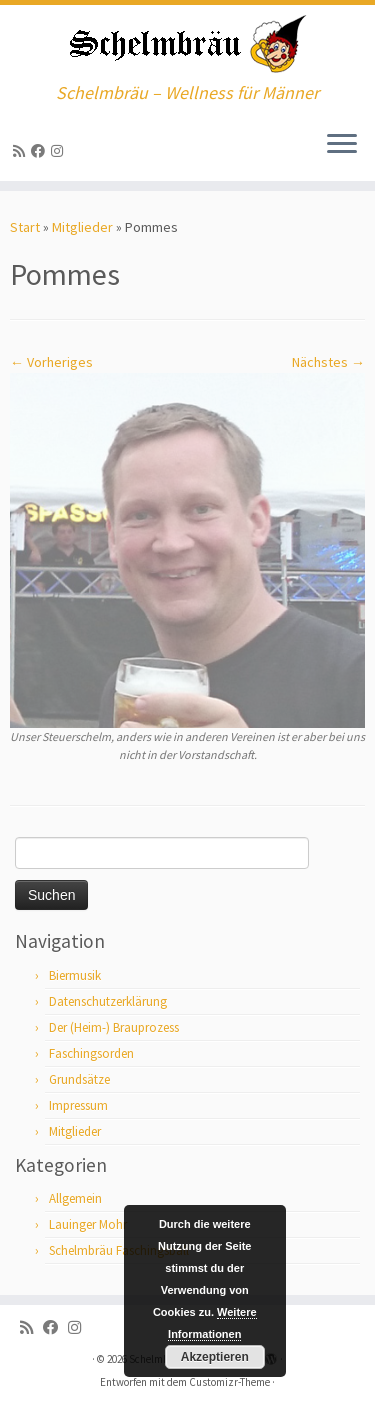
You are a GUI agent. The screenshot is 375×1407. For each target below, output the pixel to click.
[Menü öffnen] (342, 145)
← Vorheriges (51, 362)
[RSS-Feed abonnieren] (22, 151)
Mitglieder (82, 227)
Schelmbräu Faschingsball (119, 1250)
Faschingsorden (91, 1053)
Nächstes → (328, 362)
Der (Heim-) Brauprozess (114, 1027)
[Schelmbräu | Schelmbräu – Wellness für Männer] (187, 44)
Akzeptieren (215, 1357)
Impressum (78, 1105)
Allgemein (75, 1198)
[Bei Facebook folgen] (41, 151)
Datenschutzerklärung (108, 1001)
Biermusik (75, 975)
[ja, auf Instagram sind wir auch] (60, 151)
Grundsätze (79, 1079)
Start (25, 227)
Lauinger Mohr (88, 1224)
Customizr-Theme (229, 1382)
